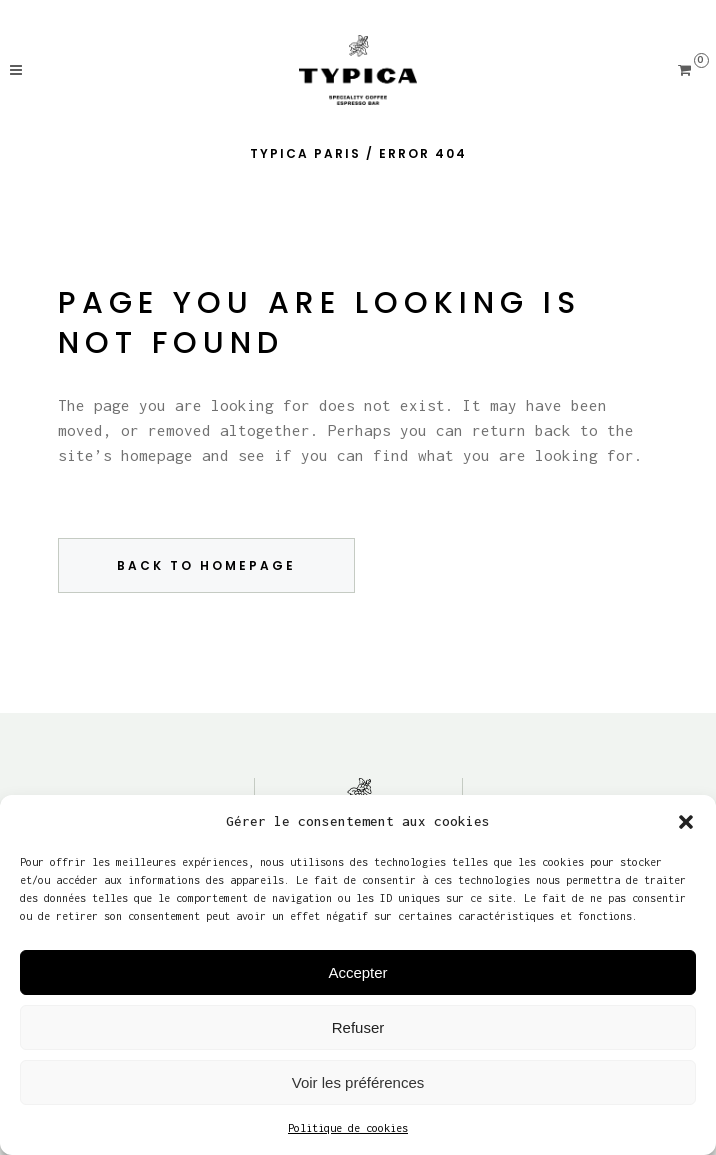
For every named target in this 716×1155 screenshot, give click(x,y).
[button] (686, 822)
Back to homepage (206, 565)
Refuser (358, 1027)
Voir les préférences (358, 1082)
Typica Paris (305, 153)
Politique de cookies (348, 1128)
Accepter (357, 972)
